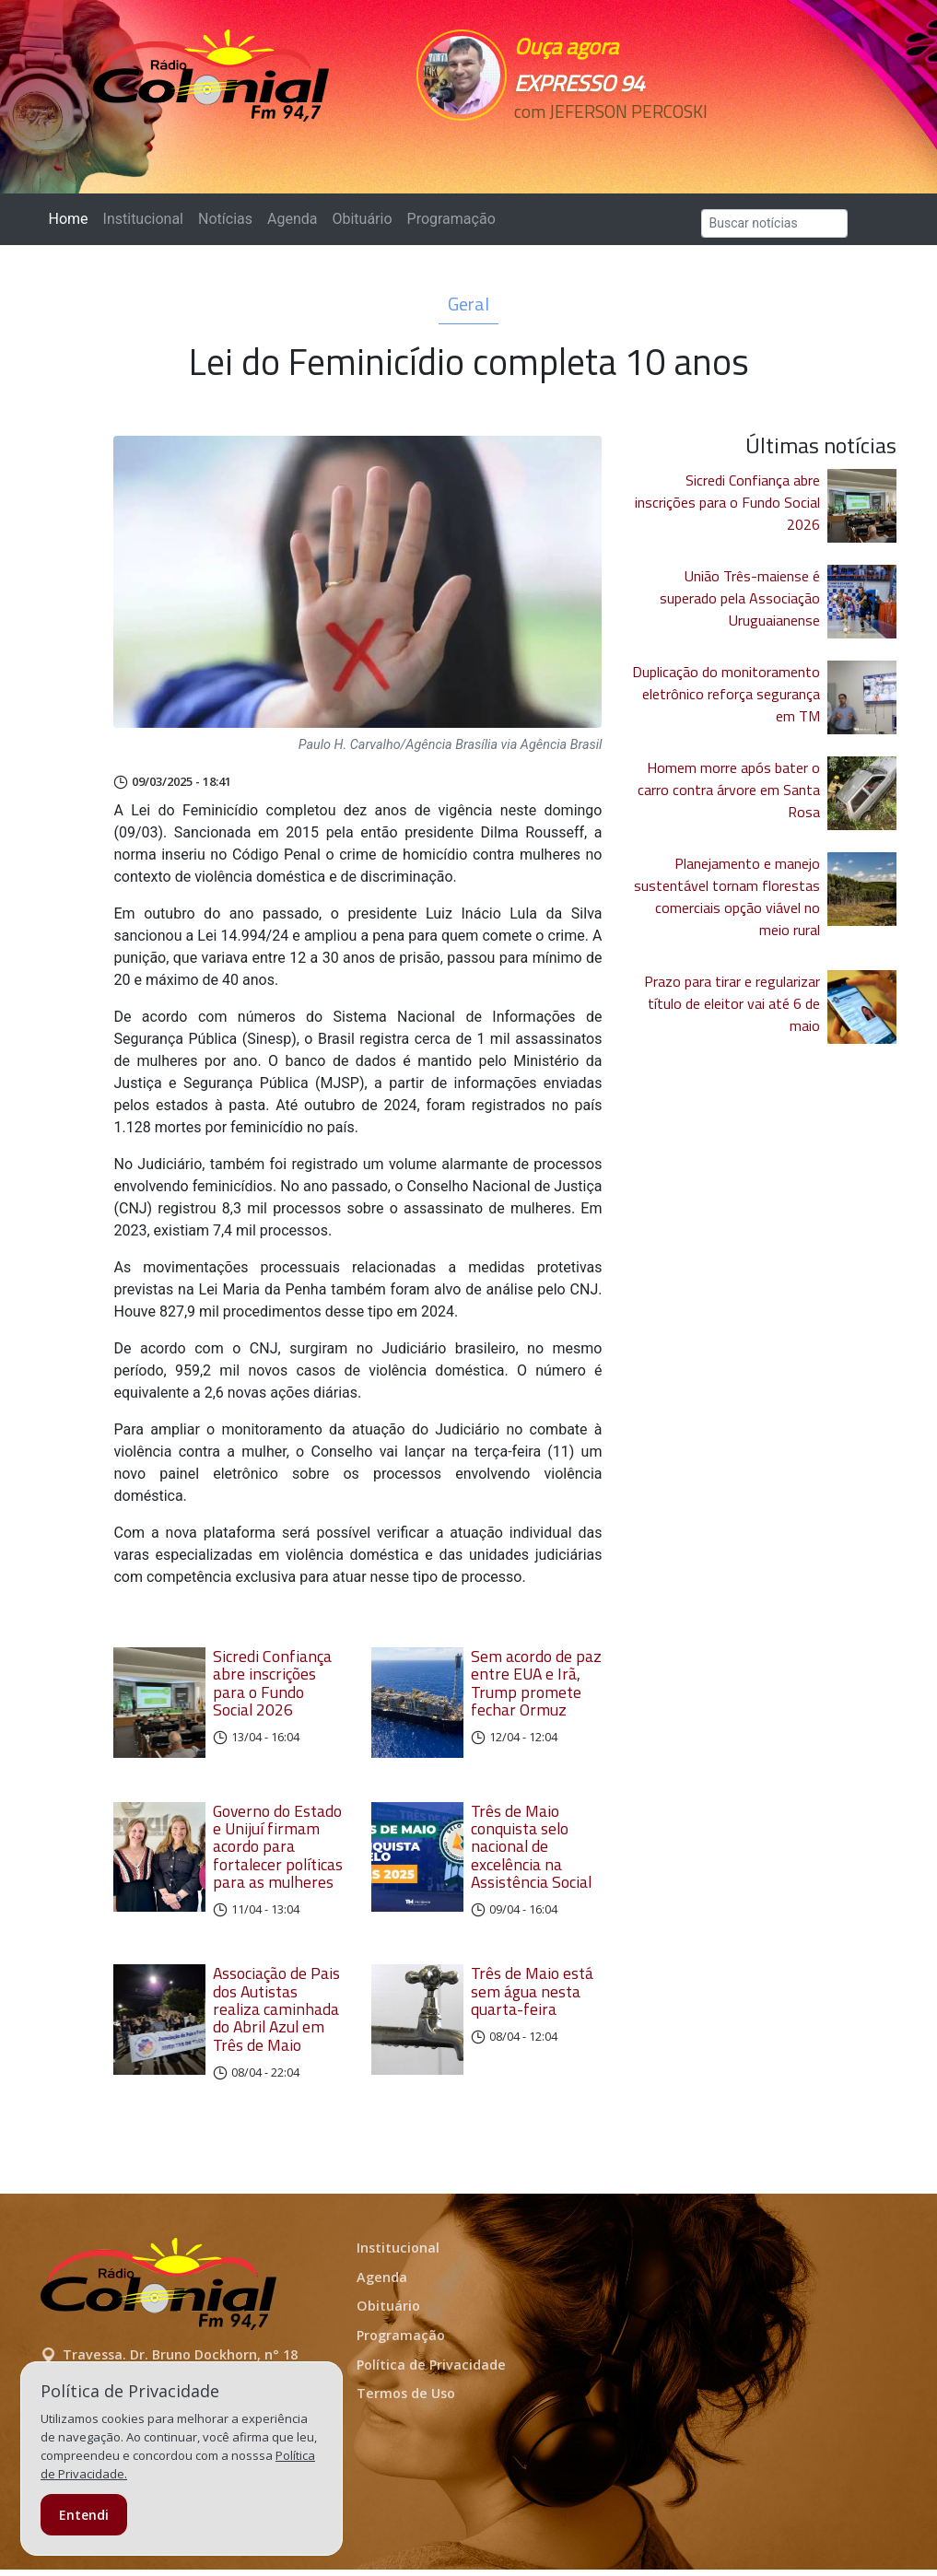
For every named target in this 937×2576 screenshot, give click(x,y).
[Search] (774, 223)
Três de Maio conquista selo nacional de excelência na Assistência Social (531, 1853)
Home (72, 218)
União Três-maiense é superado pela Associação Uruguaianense (740, 598)
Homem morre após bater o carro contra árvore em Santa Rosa (729, 789)
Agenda (292, 219)
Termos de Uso (406, 2400)
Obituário (362, 219)
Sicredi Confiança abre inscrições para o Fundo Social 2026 (272, 1683)
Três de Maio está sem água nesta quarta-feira (532, 1998)
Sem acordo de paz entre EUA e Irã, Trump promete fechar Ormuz (536, 1683)
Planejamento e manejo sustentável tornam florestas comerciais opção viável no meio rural (727, 896)
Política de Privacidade (431, 2371)
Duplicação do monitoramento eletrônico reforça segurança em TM (726, 694)
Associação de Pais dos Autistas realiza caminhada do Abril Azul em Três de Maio (276, 2016)
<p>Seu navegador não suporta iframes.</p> (610, 144)
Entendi (84, 2514)
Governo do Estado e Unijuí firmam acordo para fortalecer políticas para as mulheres (278, 1853)
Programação (451, 219)
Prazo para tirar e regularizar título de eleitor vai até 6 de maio (732, 1003)
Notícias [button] (225, 219)
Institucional (143, 219)
